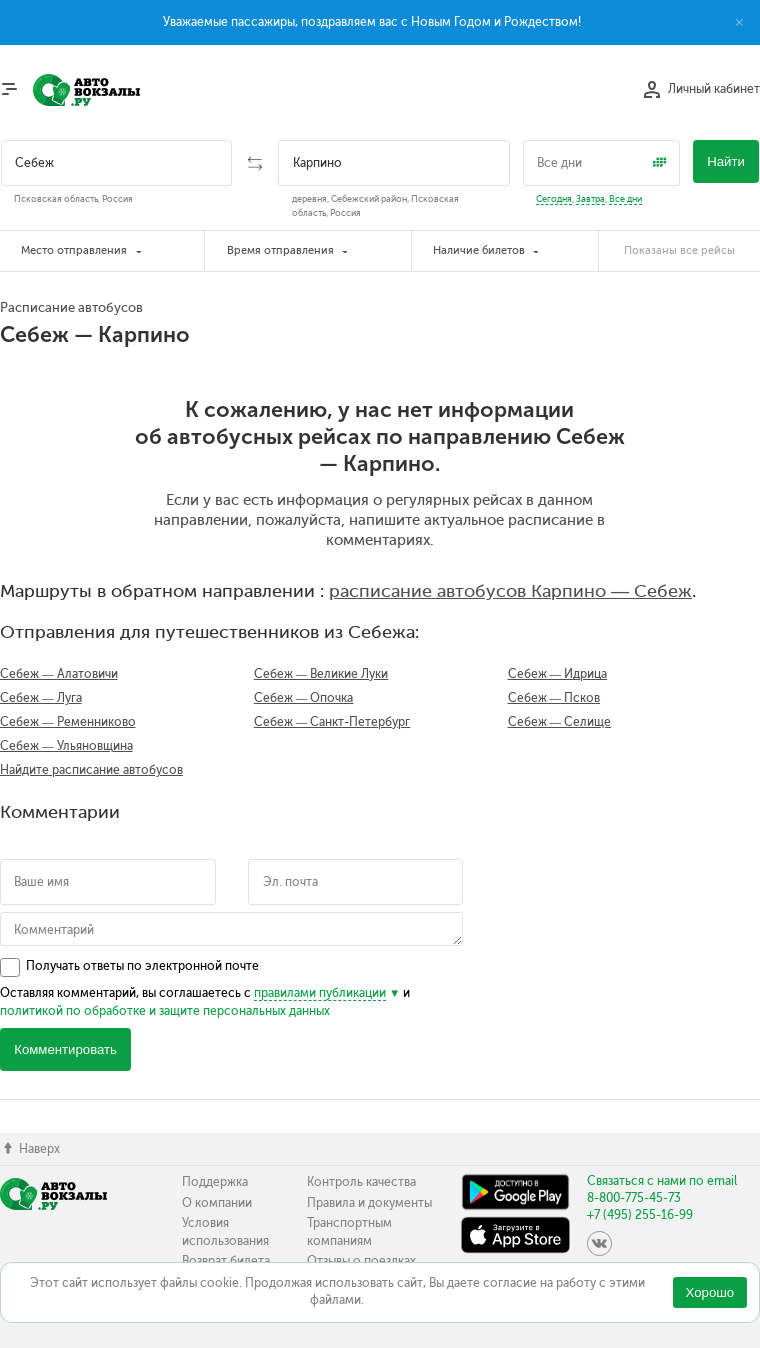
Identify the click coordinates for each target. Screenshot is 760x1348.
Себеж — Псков (554, 698)
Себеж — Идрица (558, 674)
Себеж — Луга (41, 698)
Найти (726, 161)
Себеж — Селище (560, 722)
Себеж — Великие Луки (321, 674)
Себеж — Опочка (304, 698)
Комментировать (65, 1049)
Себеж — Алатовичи (59, 674)
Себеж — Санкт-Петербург (332, 722)
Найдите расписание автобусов (91, 770)
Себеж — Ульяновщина (66, 746)
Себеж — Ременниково (68, 722)
